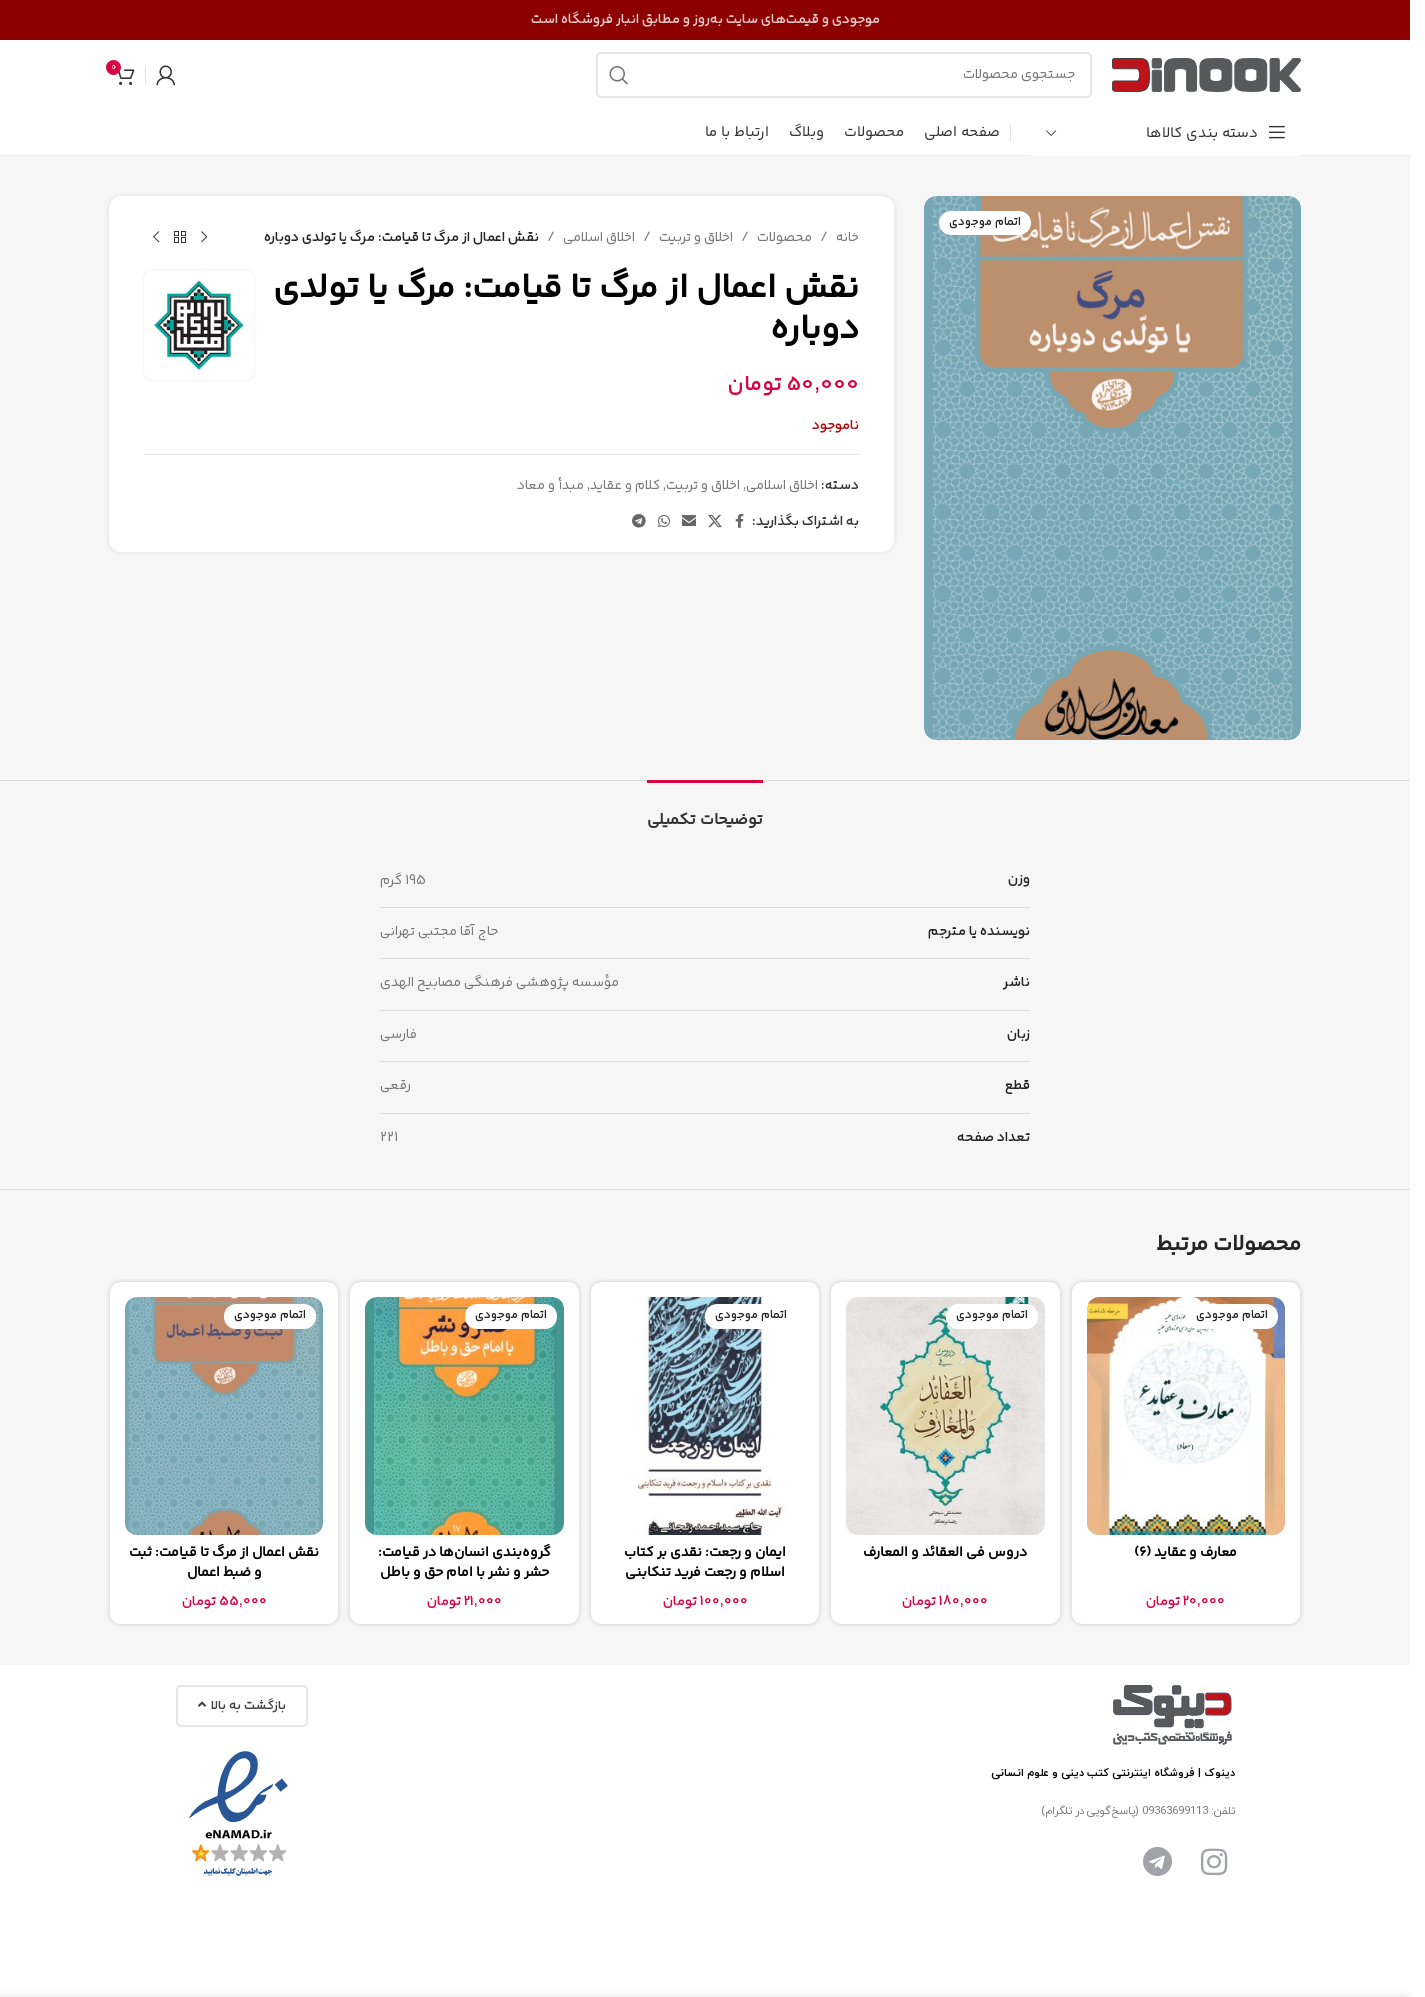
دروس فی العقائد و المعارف (945, 1553)
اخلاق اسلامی (599, 238)
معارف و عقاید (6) (1185, 1553)
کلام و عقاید (625, 486)
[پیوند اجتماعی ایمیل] (689, 522)
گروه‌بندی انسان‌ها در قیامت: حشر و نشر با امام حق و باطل (464, 1563)
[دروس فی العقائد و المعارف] (945, 1416)
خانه (847, 238)
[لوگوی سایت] (1206, 75)
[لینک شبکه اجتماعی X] (715, 522)
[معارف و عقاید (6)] (1186, 1416)
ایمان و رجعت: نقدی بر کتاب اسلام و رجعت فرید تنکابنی (705, 1563)
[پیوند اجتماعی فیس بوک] (740, 522)
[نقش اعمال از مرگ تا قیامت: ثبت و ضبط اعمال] (224, 1416)
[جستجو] (844, 75)
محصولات (784, 238)
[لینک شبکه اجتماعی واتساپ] (664, 522)
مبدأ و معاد (550, 486)
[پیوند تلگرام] (639, 522)
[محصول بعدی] (156, 238)
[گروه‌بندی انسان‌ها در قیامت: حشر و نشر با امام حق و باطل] (464, 1416)
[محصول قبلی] (204, 238)
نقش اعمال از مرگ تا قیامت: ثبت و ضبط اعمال (224, 1563)
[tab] (705, 810)
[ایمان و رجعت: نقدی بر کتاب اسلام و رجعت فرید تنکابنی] (705, 1416)
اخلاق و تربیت (696, 238)
